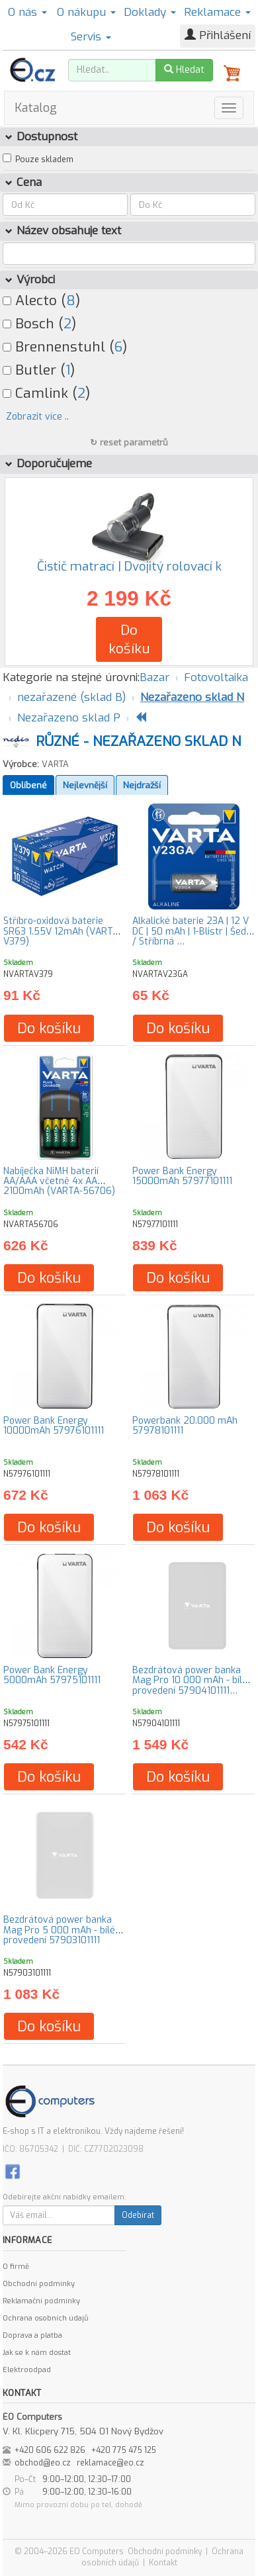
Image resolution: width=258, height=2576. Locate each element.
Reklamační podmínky (41, 2301)
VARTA (55, 764)
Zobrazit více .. (37, 416)
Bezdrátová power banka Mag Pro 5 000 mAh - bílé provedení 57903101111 (59, 1930)
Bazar (154, 677)
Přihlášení (218, 35)
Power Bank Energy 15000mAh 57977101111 (182, 1176)
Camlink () (46, 393)
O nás (27, 12)
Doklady (150, 12)
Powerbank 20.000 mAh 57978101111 (184, 1425)
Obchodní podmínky (39, 2284)
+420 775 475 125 (123, 2450)
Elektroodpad (27, 2370)
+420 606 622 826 (50, 2450)
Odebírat (138, 2215)
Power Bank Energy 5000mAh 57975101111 (52, 1675)
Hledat (184, 70)
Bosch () (39, 323)
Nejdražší (142, 785)
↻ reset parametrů (129, 442)
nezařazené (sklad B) (71, 697)
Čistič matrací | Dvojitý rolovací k (129, 566)
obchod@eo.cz (43, 2463)
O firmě (16, 2267)
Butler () (39, 370)
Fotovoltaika (216, 677)
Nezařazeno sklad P (68, 717)
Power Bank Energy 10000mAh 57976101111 (53, 1425)
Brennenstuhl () (65, 347)
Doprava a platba (32, 2335)
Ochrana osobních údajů (45, 2318)
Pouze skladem (44, 159)
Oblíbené (28, 785)
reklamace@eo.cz (110, 2463)
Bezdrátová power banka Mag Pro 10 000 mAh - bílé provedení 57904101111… (189, 1680)
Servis (91, 36)
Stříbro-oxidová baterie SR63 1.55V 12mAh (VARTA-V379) (62, 931)
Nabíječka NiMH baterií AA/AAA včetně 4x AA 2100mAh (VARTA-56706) (59, 1181)
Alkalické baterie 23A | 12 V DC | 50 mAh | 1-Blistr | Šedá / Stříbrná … (191, 931)
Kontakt (163, 2562)
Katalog (36, 108)
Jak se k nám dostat (37, 2353)
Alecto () (41, 300)
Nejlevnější (85, 785)
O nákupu (86, 12)
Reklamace (217, 12)
